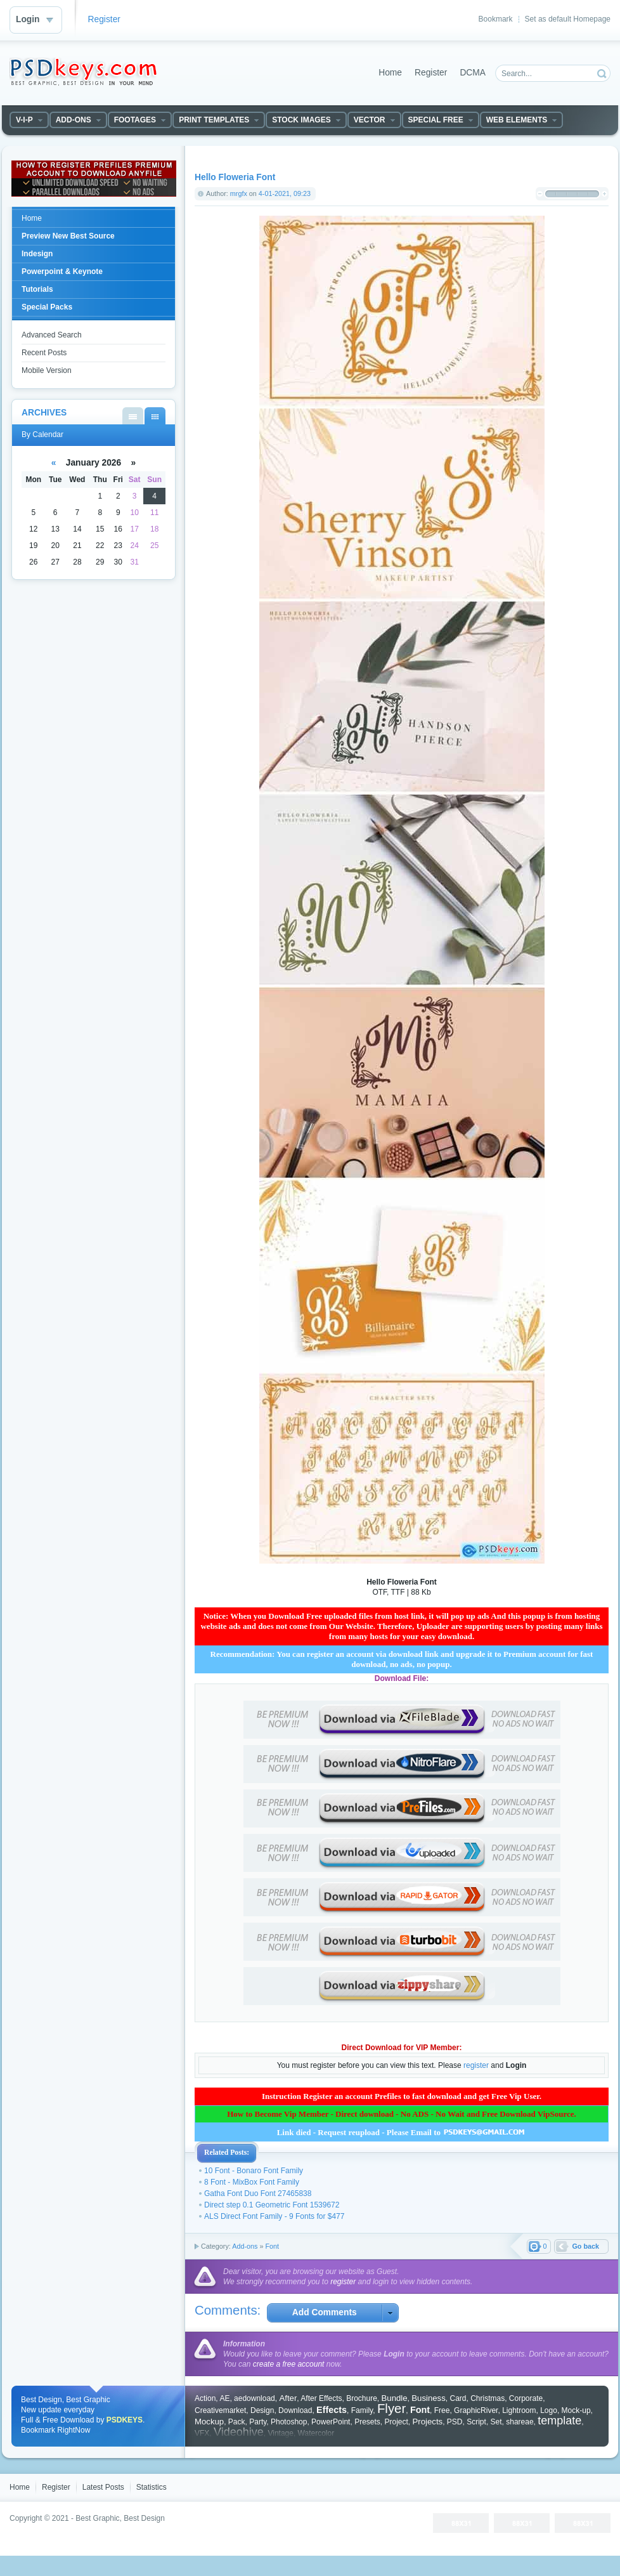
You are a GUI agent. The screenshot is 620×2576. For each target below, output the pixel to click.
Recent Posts (44, 352)
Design (262, 2410)
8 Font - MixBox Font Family (251, 2182)
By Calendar (155, 415)
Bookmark (496, 19)
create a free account (289, 2364)
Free (442, 2410)
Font (272, 2246)
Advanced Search (52, 334)
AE (224, 2398)
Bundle (395, 2398)
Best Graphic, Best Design (120, 2518)
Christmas (487, 2398)
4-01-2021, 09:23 (285, 193)
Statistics (151, 2487)
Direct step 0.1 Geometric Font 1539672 (271, 2204)
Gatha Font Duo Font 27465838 (257, 2193)
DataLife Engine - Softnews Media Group (83, 72)
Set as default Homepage (567, 19)
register (476, 2065)
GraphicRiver (476, 2410)
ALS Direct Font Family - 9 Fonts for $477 (274, 2216)
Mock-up (576, 2410)
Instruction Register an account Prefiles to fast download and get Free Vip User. (401, 2096)
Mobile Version (47, 370)
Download (295, 2410)
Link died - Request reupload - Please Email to (402, 2132)
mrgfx (238, 193)
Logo (548, 2410)
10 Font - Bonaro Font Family (253, 2170)
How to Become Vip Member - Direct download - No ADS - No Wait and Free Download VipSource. (401, 2114)
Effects (331, 2410)
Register (104, 19)
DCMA (473, 72)
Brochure (361, 2398)
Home (390, 72)
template (559, 2420)
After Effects (321, 2398)
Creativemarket (220, 2410)
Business (428, 2398)
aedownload (254, 2398)
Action (205, 2398)
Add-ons (244, 2246)
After (288, 2398)
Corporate (526, 2398)
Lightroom (519, 2410)
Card (457, 2398)
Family (362, 2410)
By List (132, 415)
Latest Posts (103, 2487)
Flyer (391, 2409)
